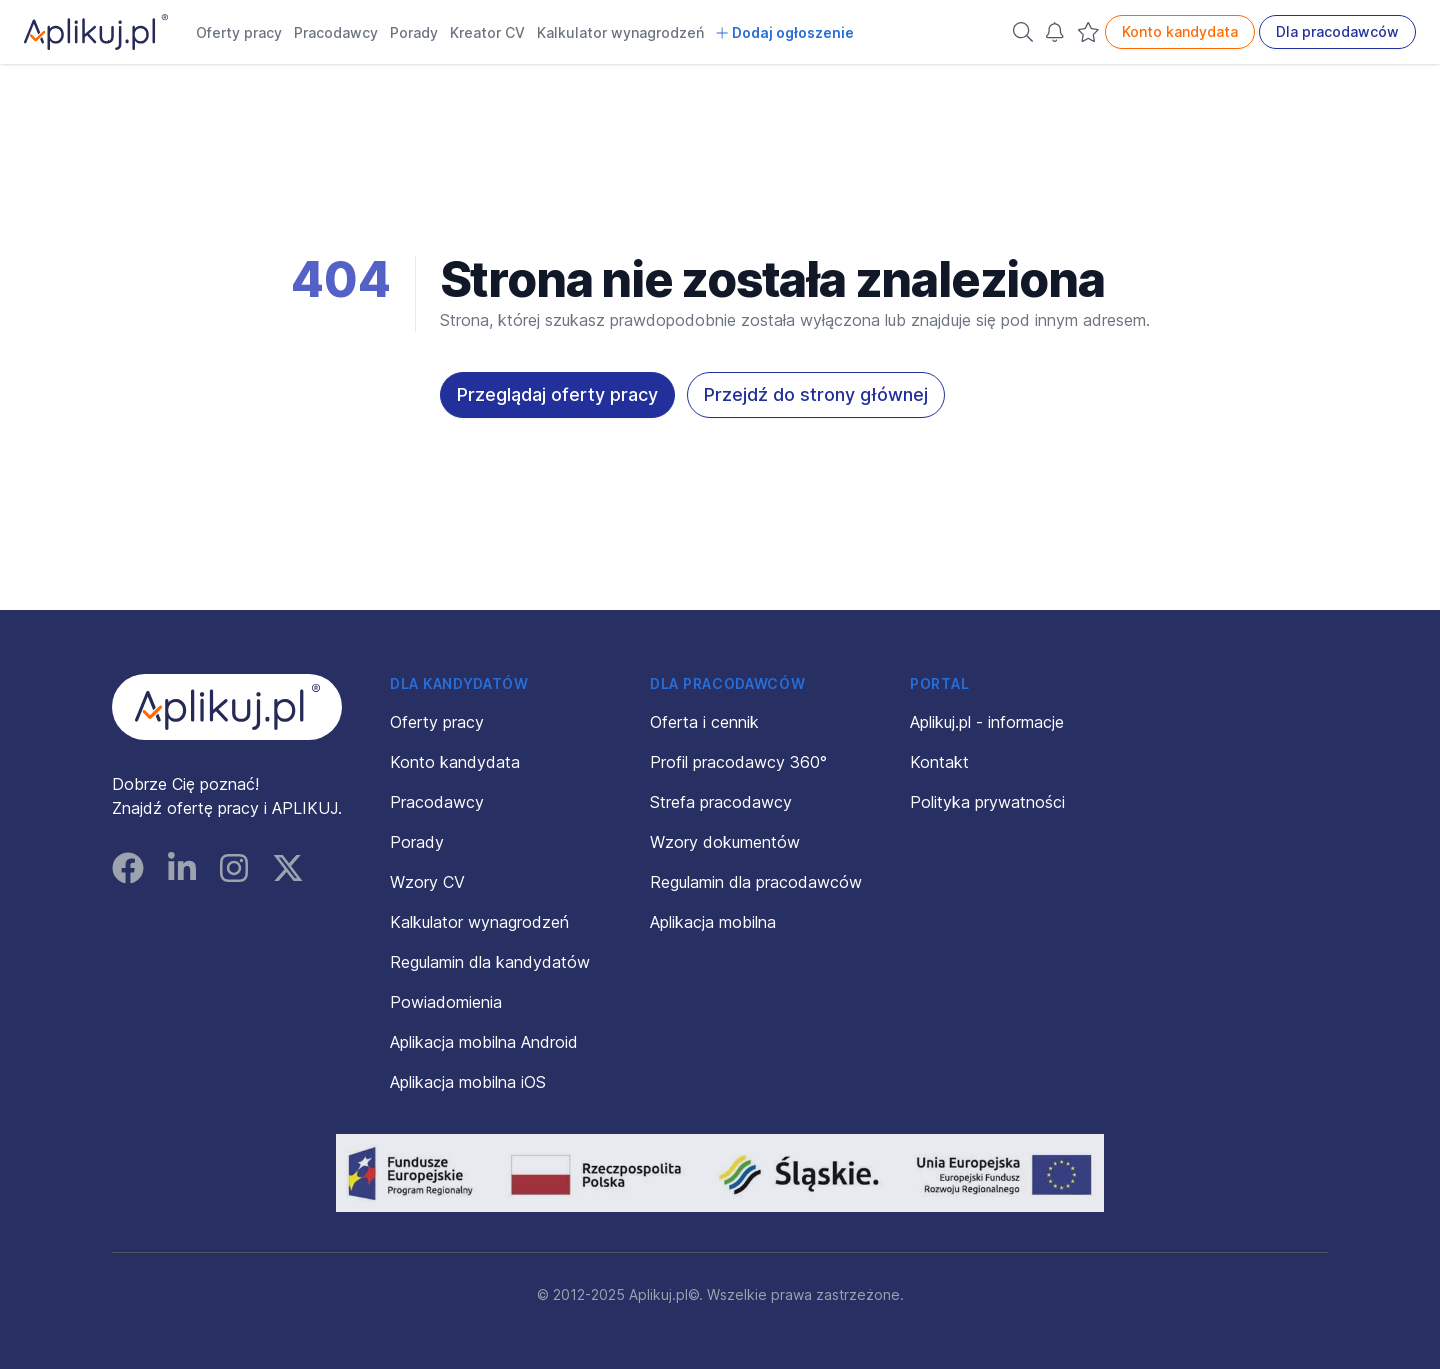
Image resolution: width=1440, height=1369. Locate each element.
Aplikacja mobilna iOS (468, 1082)
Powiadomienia (446, 1002)
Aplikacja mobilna (713, 922)
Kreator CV (487, 32)
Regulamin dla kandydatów (490, 962)
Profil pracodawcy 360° (738, 762)
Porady (414, 32)
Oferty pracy (239, 32)
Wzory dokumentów (725, 842)
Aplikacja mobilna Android (484, 1042)
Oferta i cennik (704, 722)
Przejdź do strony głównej (816, 394)
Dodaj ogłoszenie (785, 32)
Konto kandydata (1180, 31)
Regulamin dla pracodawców (756, 882)
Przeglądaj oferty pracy (557, 394)
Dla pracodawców (1337, 31)
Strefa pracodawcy (721, 802)
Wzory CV (427, 882)
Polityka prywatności (987, 802)
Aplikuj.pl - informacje (987, 722)
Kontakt (939, 762)
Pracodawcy (336, 32)
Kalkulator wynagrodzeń (620, 32)
